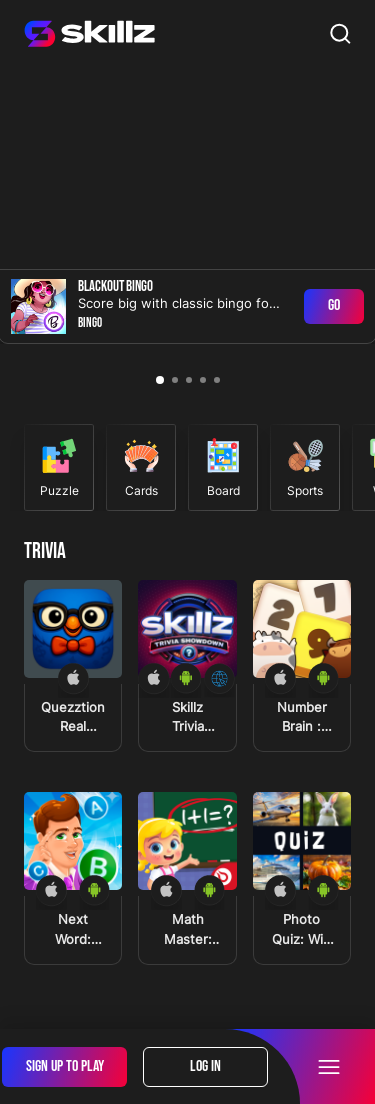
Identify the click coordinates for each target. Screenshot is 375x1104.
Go (334, 305)
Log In (205, 1066)
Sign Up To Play (65, 1066)
